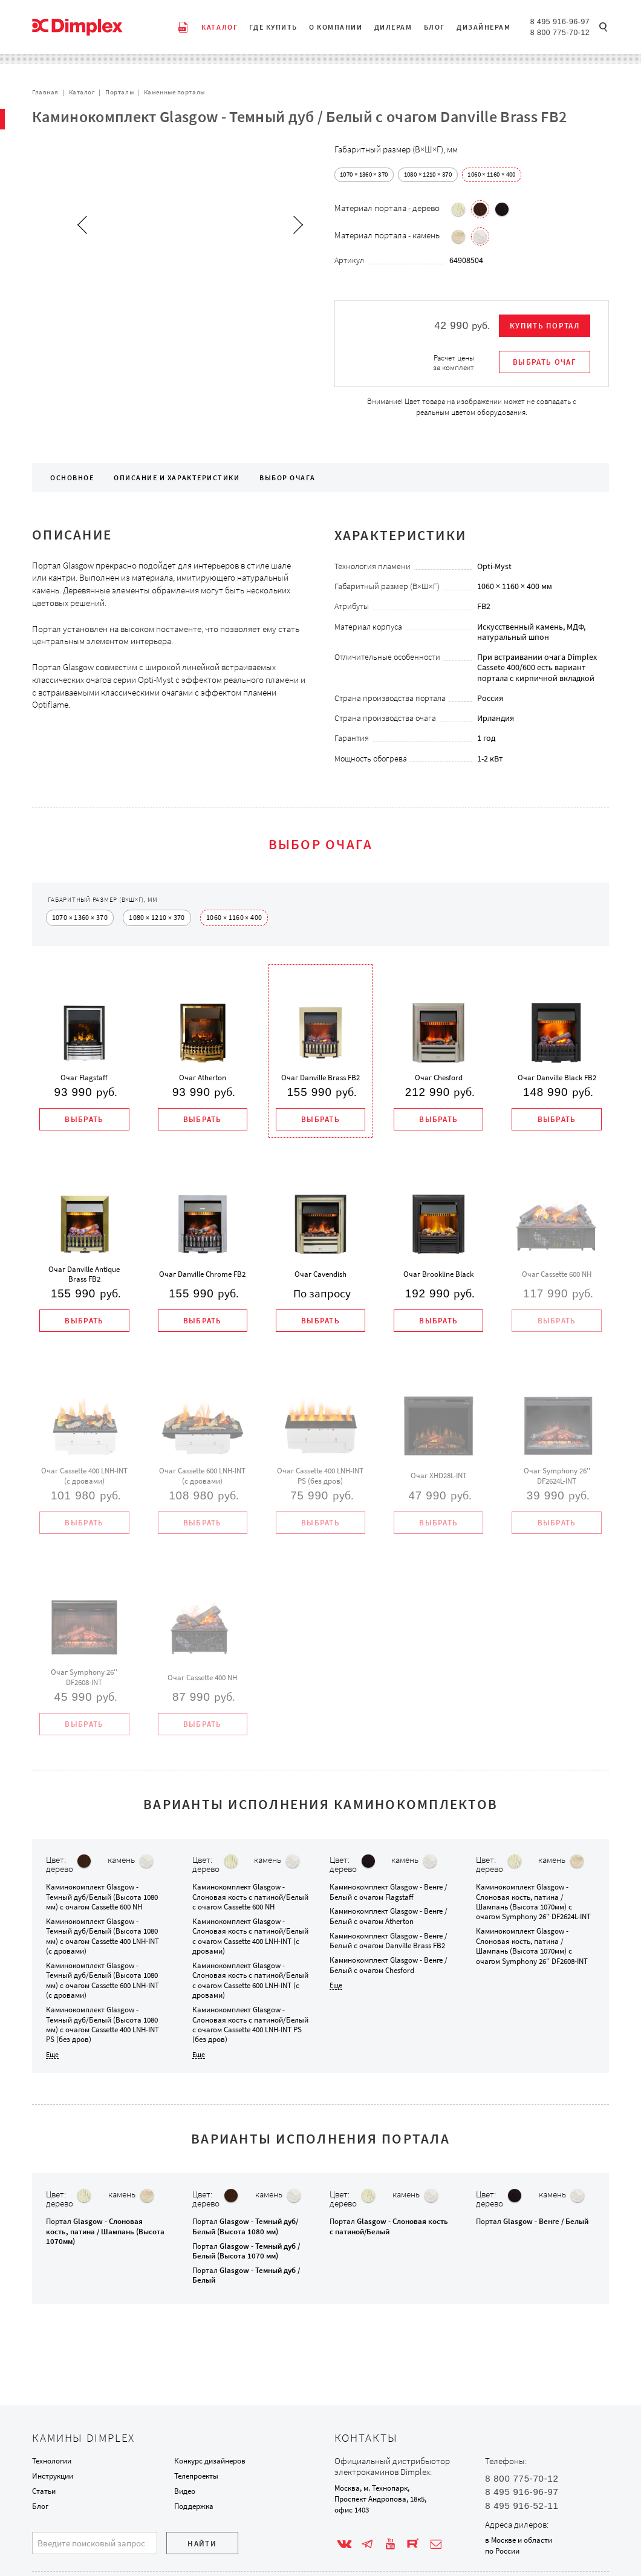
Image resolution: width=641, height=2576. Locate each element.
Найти (201, 2544)
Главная (45, 92)
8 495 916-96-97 (560, 22)
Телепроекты (196, 2476)
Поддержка (193, 2506)
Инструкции (52, 2476)
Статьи (44, 2491)
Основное (72, 477)
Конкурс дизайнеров (210, 2461)
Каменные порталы (174, 92)
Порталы (119, 92)
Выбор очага (287, 477)
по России (502, 2551)
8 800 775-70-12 (560, 32)
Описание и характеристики (176, 477)
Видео (184, 2491)
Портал (105, 2233)
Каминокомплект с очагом (102, 1898)
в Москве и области (518, 2540)
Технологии (51, 2461)
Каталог (82, 92)
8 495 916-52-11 (521, 2505)
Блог (40, 2506)
